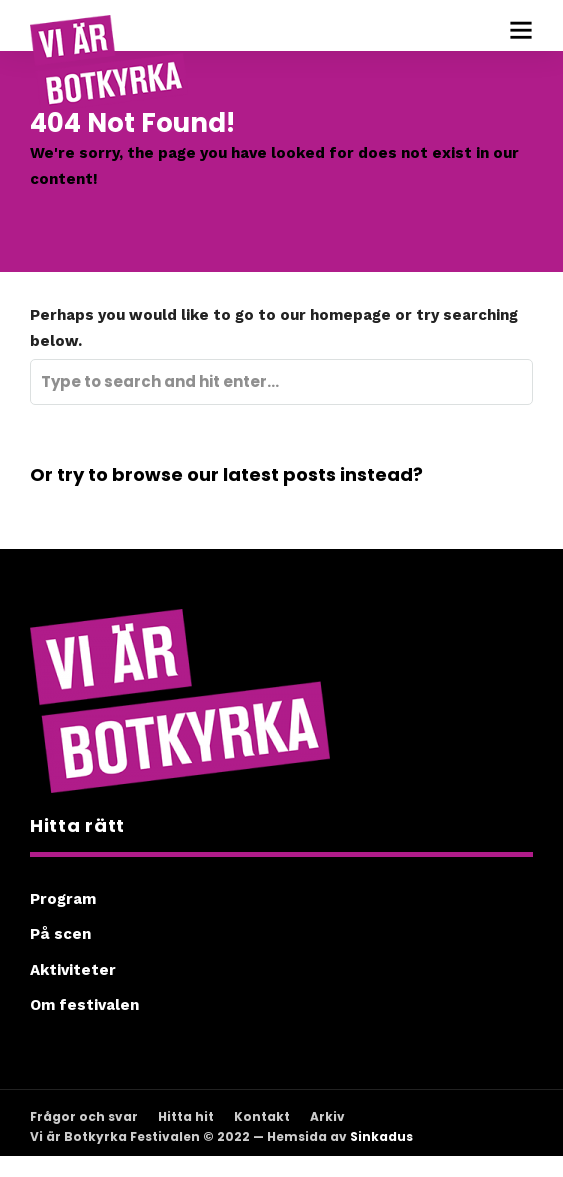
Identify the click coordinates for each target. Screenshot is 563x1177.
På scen (60, 934)
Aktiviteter (73, 970)
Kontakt (262, 1116)
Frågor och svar (84, 1116)
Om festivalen (84, 1005)
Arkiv (327, 1116)
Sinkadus (381, 1136)
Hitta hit (186, 1116)
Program (63, 899)
